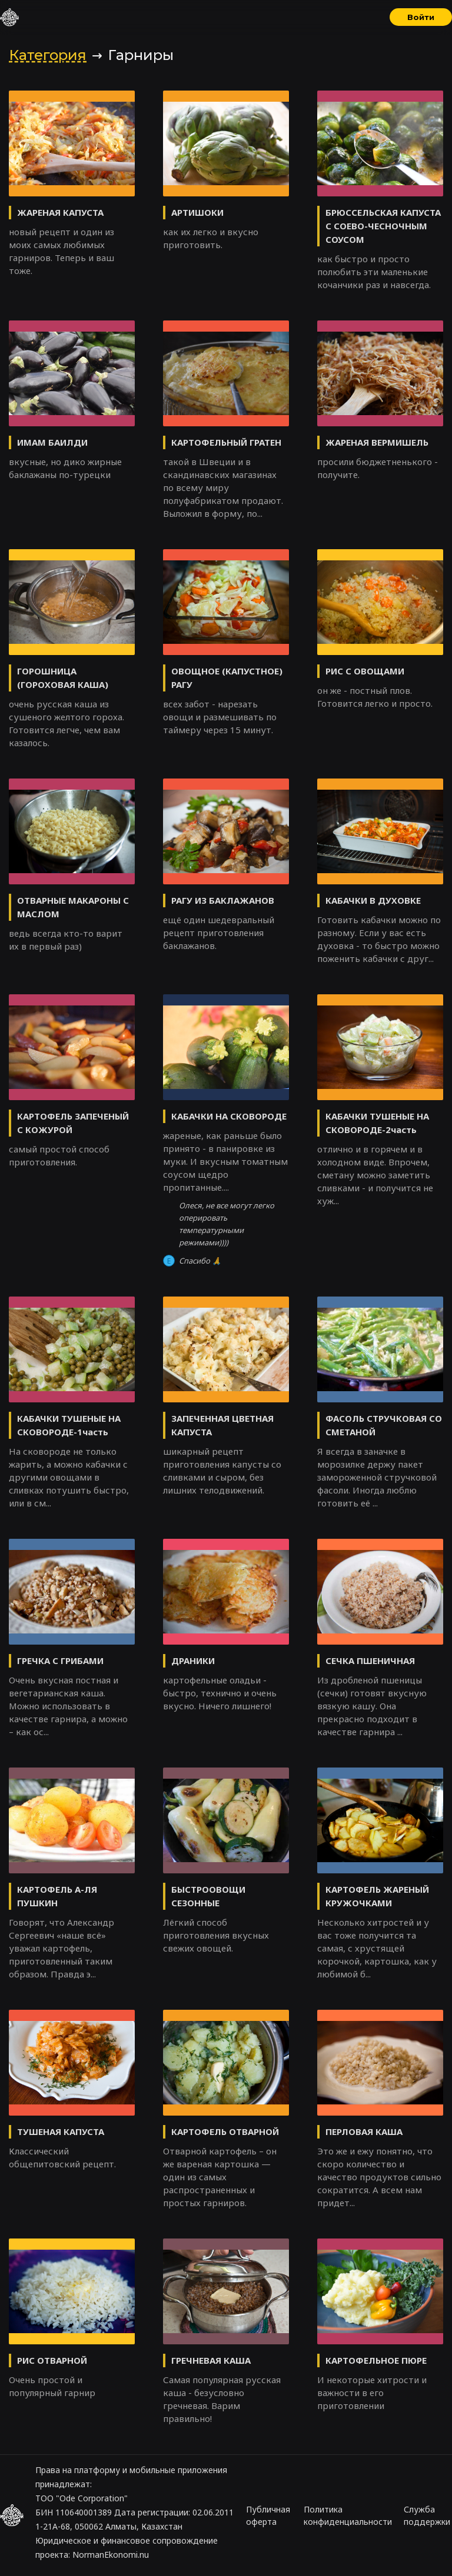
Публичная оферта (268, 2515)
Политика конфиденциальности (348, 2515)
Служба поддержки (427, 2515)
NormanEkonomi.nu (110, 2554)
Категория (48, 55)
